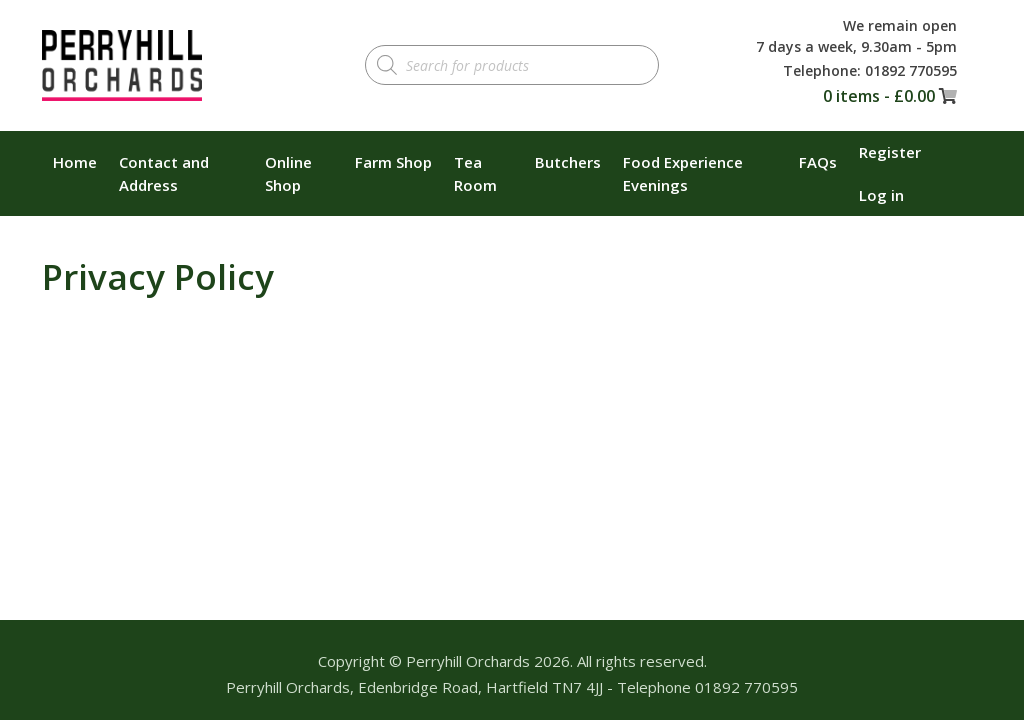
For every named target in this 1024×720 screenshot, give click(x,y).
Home (75, 162)
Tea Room (475, 173)
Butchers (568, 162)
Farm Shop (393, 162)
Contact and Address (164, 173)
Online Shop (288, 173)
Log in (881, 195)
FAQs (818, 162)
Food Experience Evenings (683, 173)
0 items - (879, 96)
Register (890, 152)
